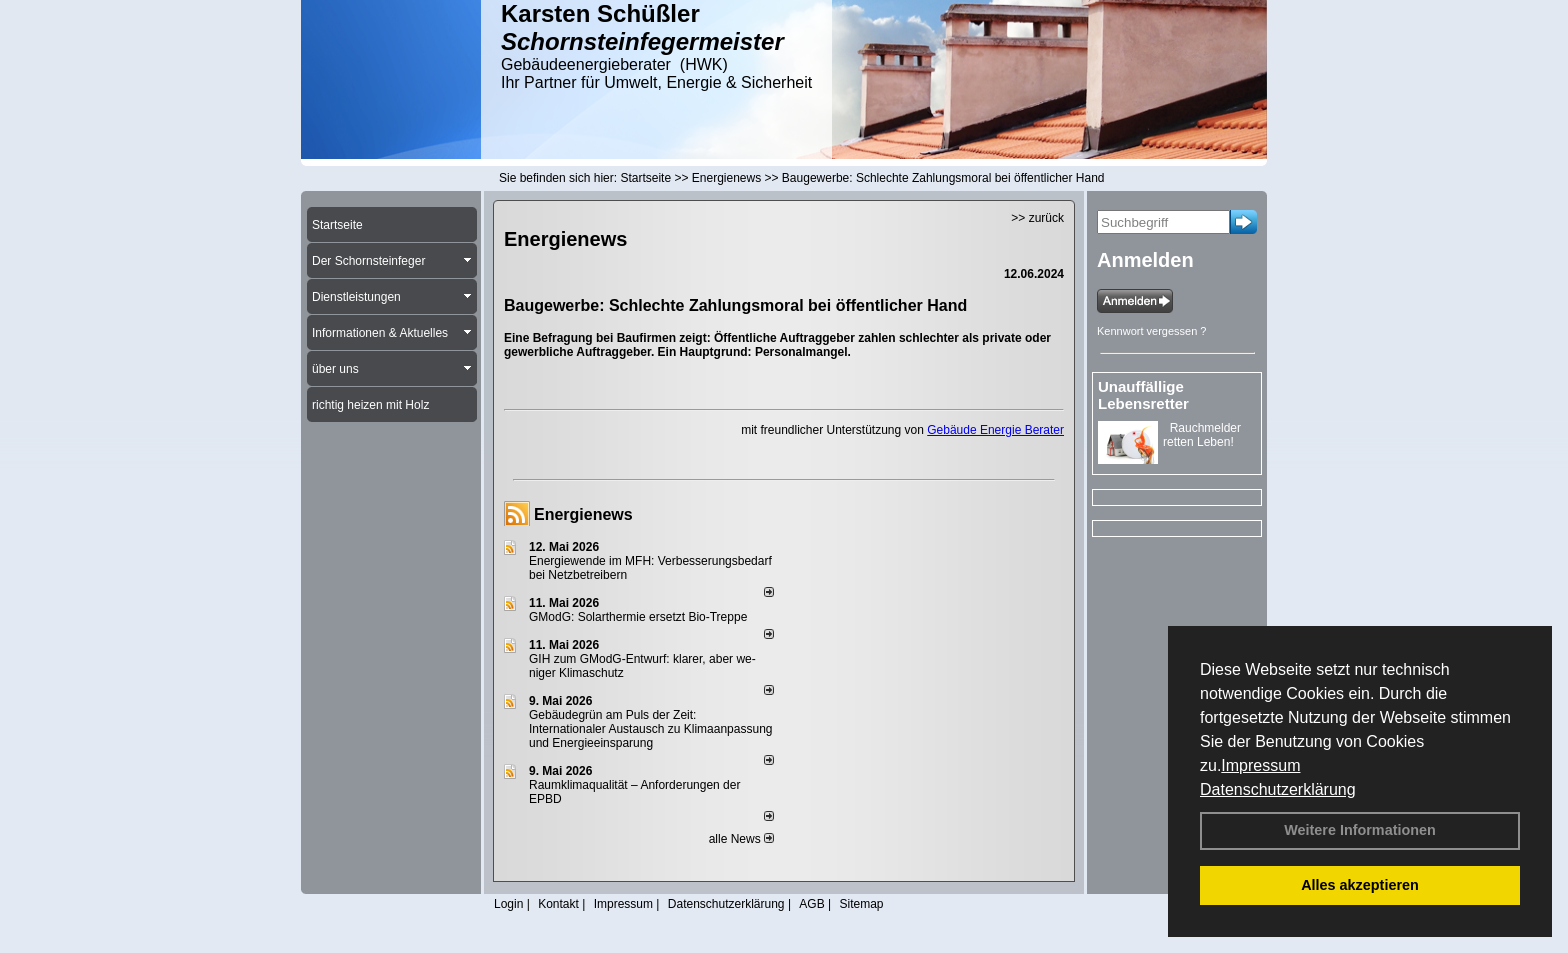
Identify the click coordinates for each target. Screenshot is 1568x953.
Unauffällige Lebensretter (1143, 395)
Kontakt (558, 904)
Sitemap (861, 904)
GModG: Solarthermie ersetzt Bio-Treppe (638, 617)
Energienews (583, 514)
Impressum (1260, 765)
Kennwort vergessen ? (1151, 331)
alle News (741, 839)
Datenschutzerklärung (1278, 789)
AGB (811, 904)
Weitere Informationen (1360, 830)
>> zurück (1037, 218)
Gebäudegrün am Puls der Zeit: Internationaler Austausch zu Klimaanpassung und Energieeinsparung (651, 729)
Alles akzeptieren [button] (1360, 885)
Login (508, 904)
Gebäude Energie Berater (995, 430)
